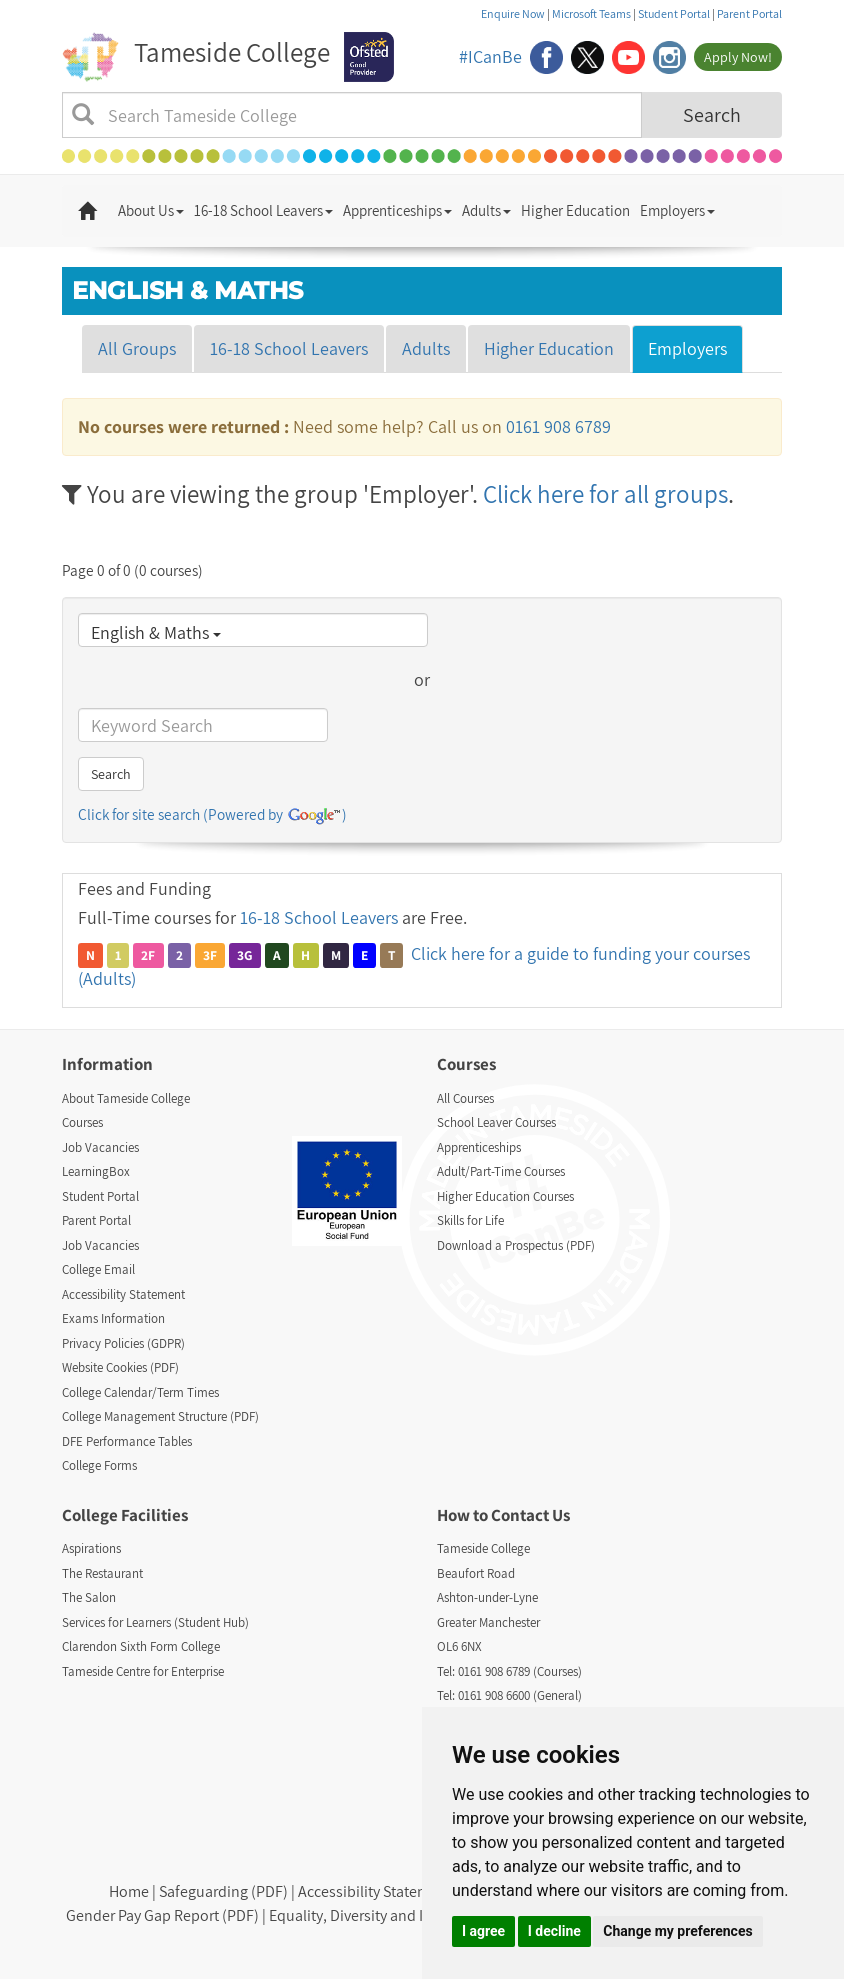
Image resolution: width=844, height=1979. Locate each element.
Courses (82, 1122)
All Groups (137, 348)
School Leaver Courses (496, 1122)
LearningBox (96, 1171)
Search (712, 115)
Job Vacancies (100, 1147)
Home (129, 1891)
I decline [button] (554, 1931)
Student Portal (674, 13)
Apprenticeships (397, 210)
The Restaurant (102, 1573)
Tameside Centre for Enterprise (143, 1671)
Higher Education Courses (505, 1196)
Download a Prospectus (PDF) (516, 1245)
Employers (677, 210)
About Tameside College (126, 1098)
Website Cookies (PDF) (120, 1367)
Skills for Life (470, 1220)
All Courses (465, 1098)
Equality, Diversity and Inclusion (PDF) (395, 1915)
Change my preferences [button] (677, 1931)
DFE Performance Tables (127, 1441)
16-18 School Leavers (263, 210)
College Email (98, 1269)
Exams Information (113, 1318)
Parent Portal (749, 13)
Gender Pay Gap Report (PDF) (162, 1915)
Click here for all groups (605, 493)
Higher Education (575, 210)
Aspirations (91, 1548)
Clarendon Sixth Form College (141, 1646)
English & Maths (156, 632)
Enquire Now (513, 13)
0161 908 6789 (558, 426)
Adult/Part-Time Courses (501, 1171)
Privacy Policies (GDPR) (123, 1343)
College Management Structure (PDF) (160, 1416)
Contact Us (530, 1515)
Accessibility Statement (123, 1294)
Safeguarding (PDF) (223, 1891)
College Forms (99, 1465)
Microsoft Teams (591, 13)
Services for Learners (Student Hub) (155, 1622)
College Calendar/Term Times (140, 1392)
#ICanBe (490, 56)
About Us (151, 210)
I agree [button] (483, 1931)
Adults (486, 210)
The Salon (89, 1597)
